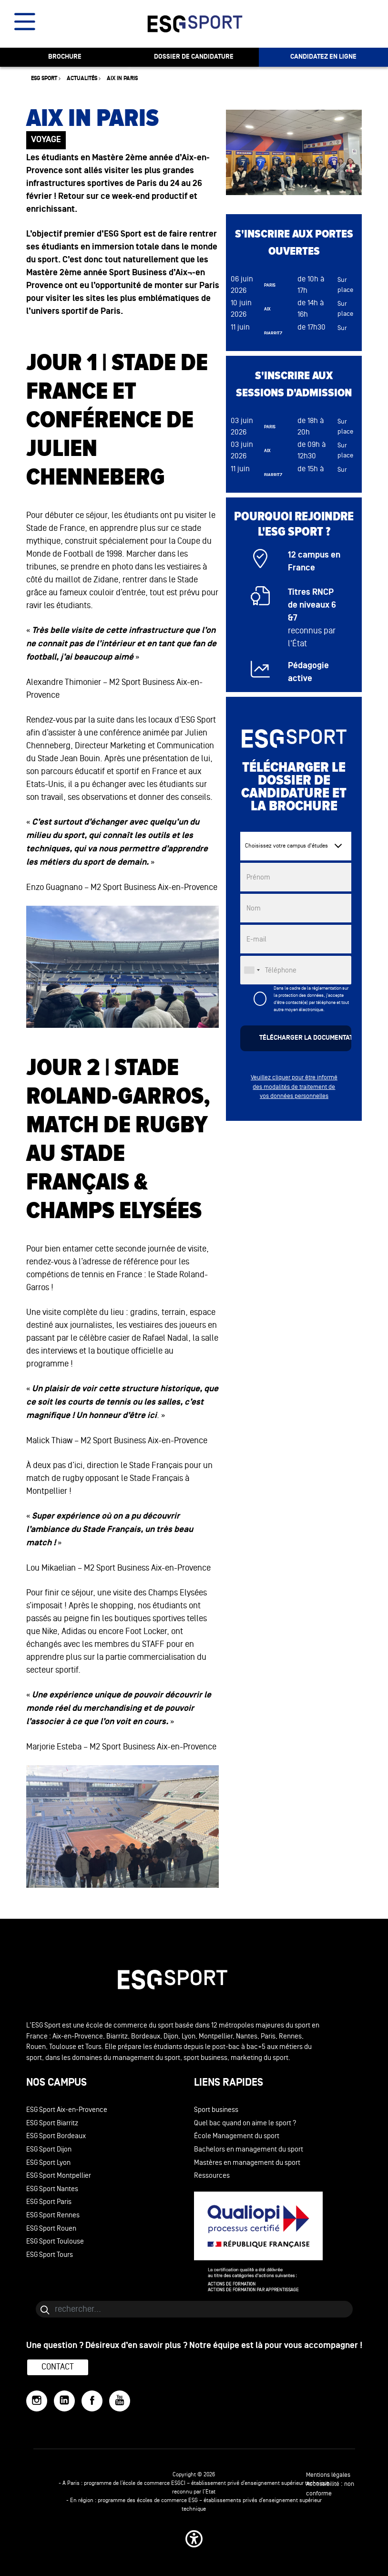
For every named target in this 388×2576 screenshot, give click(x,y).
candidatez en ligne (323, 57)
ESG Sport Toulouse (55, 2241)
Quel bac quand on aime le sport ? (245, 2123)
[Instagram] (36, 2400)
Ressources (212, 2176)
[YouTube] (119, 2400)
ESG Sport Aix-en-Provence (66, 2110)
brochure (65, 57)
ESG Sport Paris (48, 2202)
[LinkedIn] (64, 2400)
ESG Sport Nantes (52, 2189)
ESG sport (44, 78)
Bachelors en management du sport (248, 2149)
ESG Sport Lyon (48, 2163)
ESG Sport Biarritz (52, 2123)
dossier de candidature (194, 57)
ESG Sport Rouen (51, 2228)
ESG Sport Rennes (53, 2215)
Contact (57, 2367)
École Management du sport (236, 2136)
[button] (194, 2538)
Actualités (82, 78)
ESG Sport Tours (49, 2255)
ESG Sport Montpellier (58, 2176)
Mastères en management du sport (247, 2163)
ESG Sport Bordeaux (56, 2136)
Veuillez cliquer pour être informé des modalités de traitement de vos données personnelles (294, 1086)
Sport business (216, 2110)
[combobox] (252, 970)
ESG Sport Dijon (48, 2149)
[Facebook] (92, 2400)
